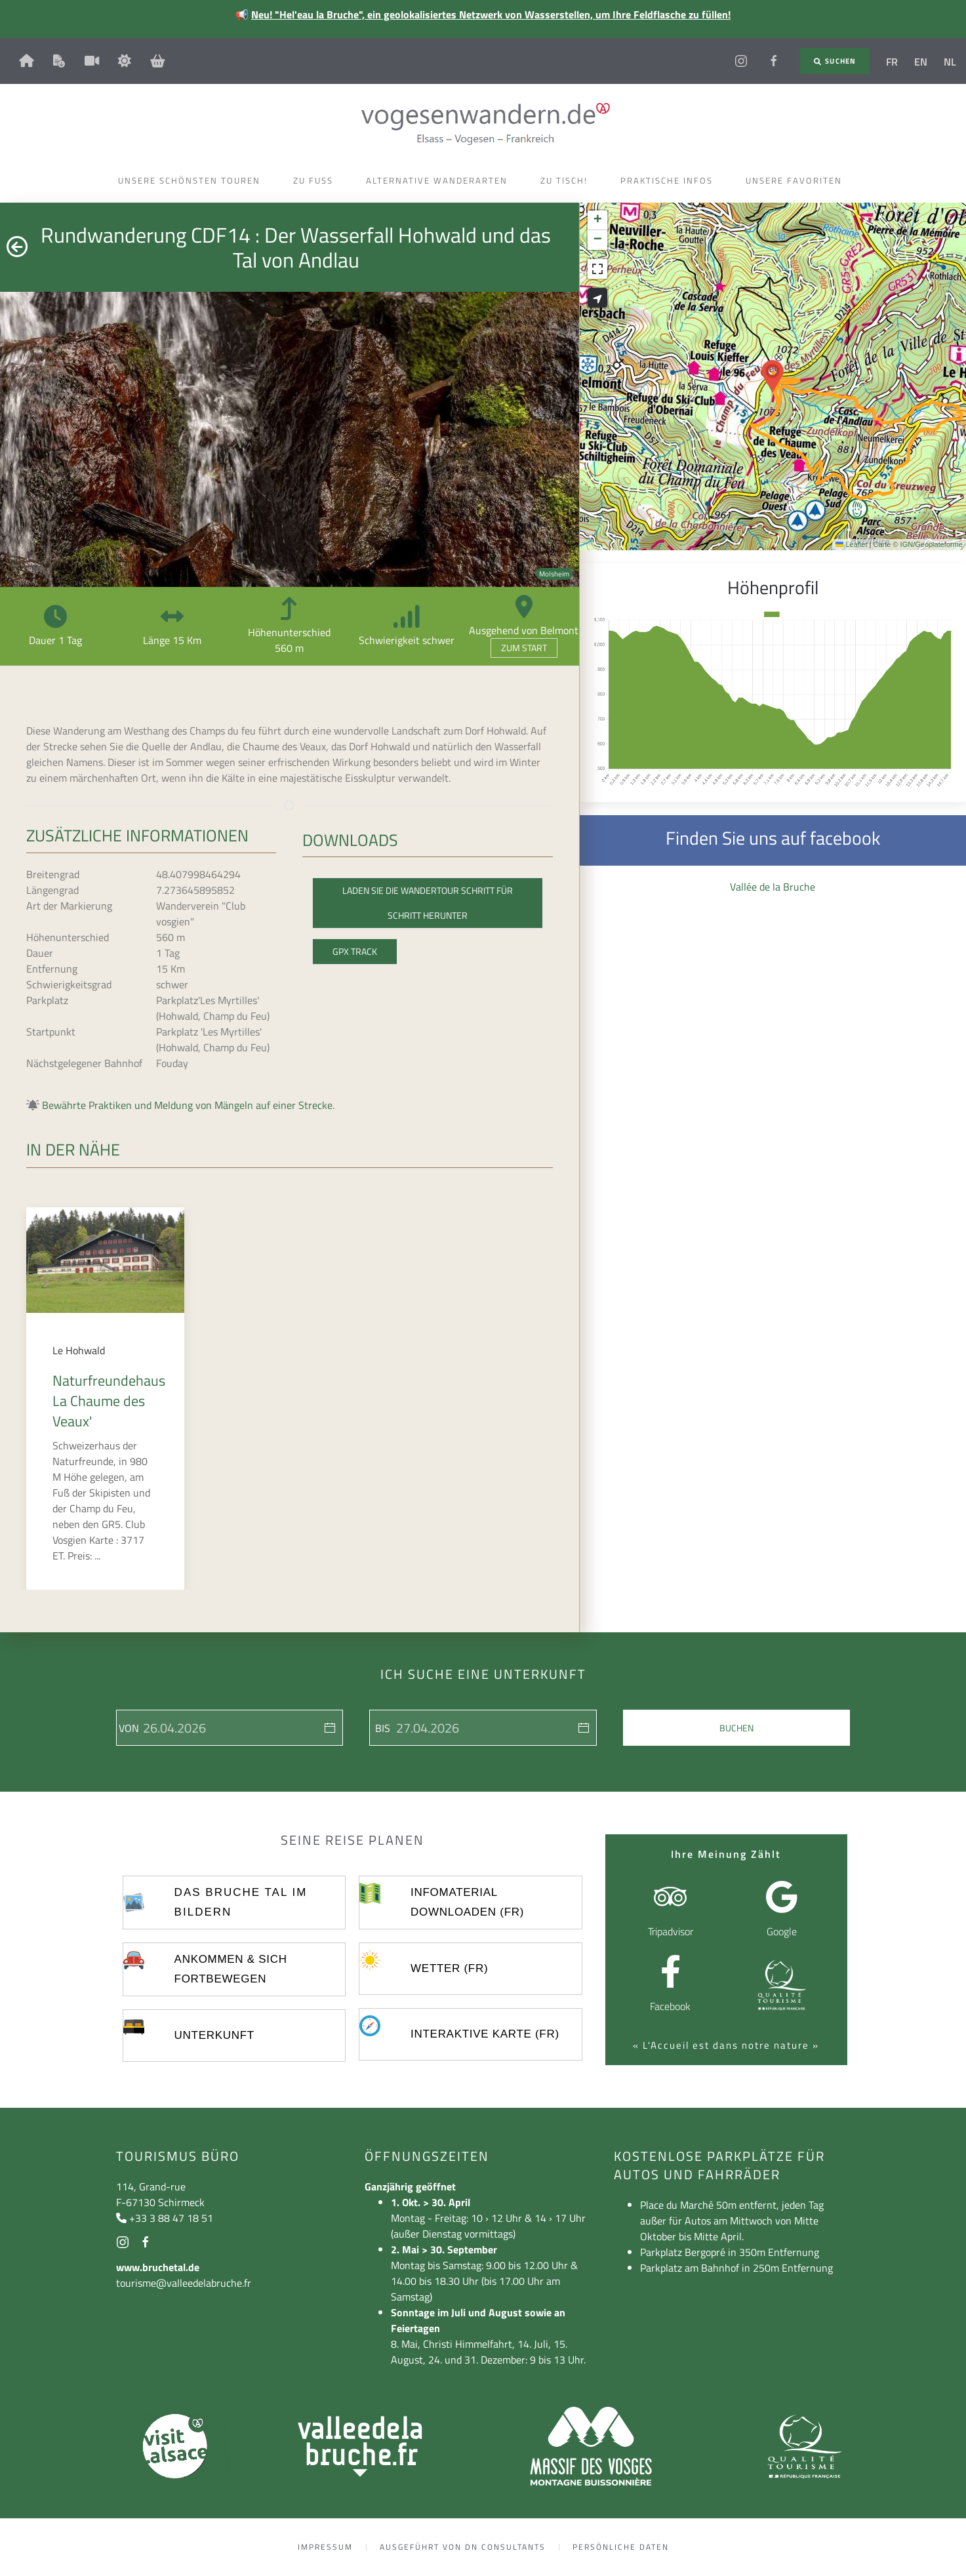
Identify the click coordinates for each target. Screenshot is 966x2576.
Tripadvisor (670, 1931)
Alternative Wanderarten (440, 180)
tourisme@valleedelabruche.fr (183, 2283)
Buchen (736, 1728)
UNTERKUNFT (214, 2035)
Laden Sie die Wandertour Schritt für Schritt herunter (427, 902)
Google (782, 1931)
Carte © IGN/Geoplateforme (918, 544)
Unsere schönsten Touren (192, 180)
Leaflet (851, 544)
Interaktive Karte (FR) (485, 2034)
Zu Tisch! (567, 180)
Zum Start (524, 647)
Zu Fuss (316, 180)
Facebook (670, 2006)
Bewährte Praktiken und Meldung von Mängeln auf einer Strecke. (188, 1105)
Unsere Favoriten (797, 180)
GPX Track (354, 951)
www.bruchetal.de (157, 2267)
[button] (772, 376)
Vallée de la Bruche (772, 887)
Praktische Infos (669, 180)
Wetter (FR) (449, 1968)
